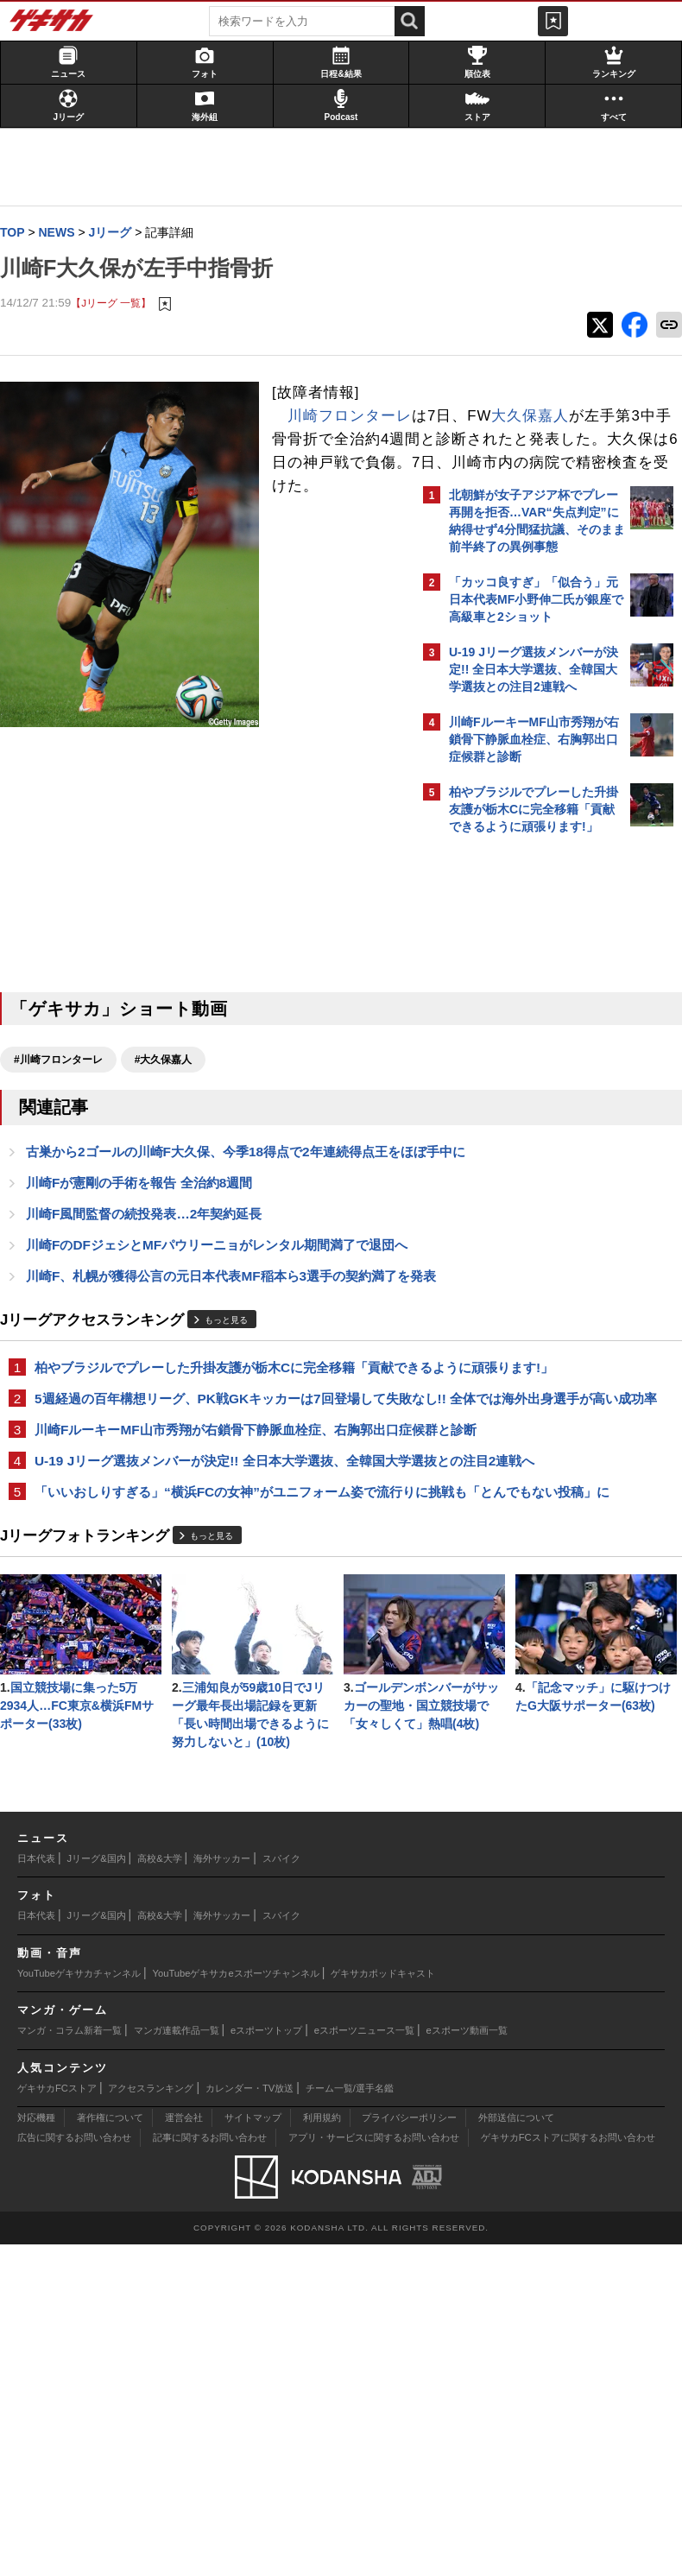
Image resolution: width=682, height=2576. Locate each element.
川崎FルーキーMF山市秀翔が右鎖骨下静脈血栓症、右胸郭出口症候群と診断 (206, 1546)
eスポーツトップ (266, 2362)
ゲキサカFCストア (57, 2420)
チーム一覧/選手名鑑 (350, 2420)
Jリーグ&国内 (96, 2190)
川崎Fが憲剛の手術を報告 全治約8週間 (148, 1208)
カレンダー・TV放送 (249, 2420)
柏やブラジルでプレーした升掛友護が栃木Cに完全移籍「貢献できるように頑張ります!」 (203, 1444)
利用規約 (322, 2449)
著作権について (110, 2449)
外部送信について (516, 2449)
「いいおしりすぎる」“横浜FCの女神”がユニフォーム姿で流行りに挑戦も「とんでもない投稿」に (207, 1648)
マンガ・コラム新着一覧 (69, 2362)
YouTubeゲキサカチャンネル (79, 2305)
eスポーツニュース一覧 (364, 2362)
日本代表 (36, 2190)
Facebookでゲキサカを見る (521, 1140)
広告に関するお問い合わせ (74, 2469)
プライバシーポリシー (409, 2449)
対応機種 (36, 2449)
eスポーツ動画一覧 (467, 2362)
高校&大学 (159, 2190)
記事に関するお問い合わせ (210, 2469)
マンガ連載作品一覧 (176, 2362)
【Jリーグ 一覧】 (119, 303)
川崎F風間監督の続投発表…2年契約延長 (152, 1240)
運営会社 (184, 2449)
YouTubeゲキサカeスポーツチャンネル (236, 2305)
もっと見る (234, 1388)
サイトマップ (252, 2449)
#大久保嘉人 (172, 1065)
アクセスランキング (150, 2420)
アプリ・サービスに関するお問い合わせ (373, 2469)
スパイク (281, 2190)
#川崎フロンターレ (66, 1065)
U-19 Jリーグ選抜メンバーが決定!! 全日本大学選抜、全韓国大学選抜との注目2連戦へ (205, 1597)
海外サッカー (221, 2190)
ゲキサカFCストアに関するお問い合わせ (568, 2469)
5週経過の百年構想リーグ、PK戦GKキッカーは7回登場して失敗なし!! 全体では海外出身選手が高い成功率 (206, 1495)
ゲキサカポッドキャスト (383, 2305)
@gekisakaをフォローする (518, 1104)
